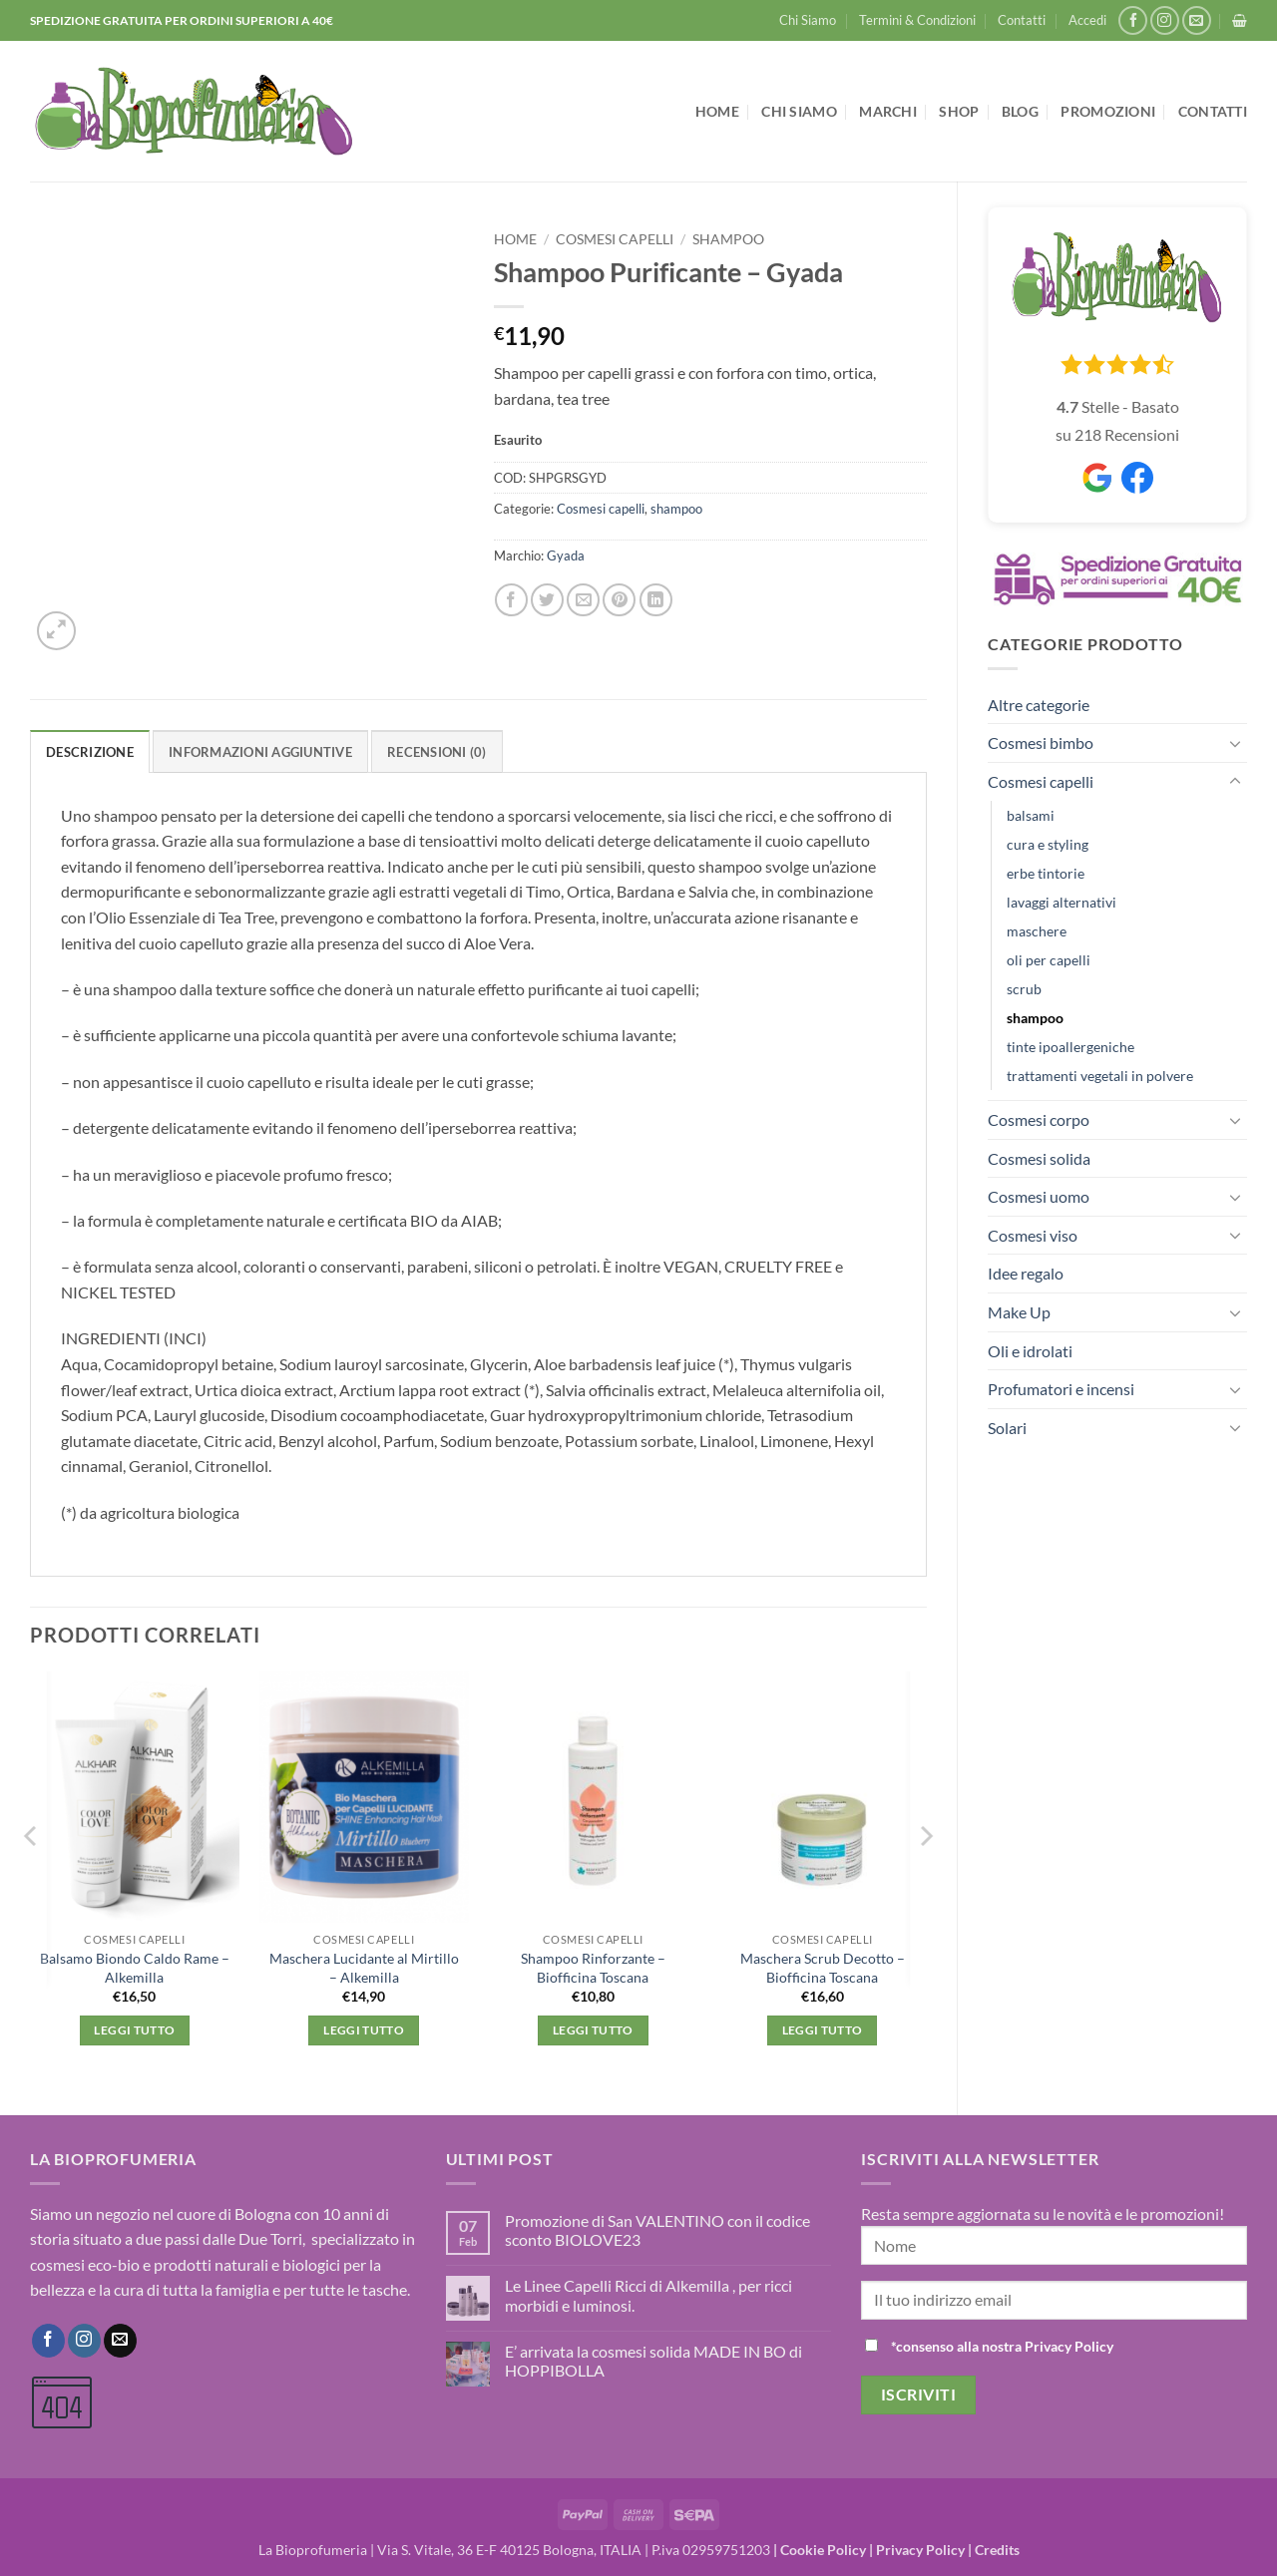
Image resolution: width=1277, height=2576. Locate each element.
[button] (1087, 20)
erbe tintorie (1045, 873)
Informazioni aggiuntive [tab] (260, 752)
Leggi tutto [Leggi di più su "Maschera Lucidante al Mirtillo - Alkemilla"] (363, 2030)
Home (717, 111)
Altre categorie (1038, 704)
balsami (1031, 815)
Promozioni (1108, 111)
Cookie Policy (823, 2549)
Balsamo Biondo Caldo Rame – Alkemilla (134, 1968)
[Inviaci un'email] (1196, 20)
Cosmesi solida (1039, 1158)
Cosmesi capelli (1040, 781)
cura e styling (1047, 844)
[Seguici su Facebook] (1132, 20)
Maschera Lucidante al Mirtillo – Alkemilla (364, 1968)
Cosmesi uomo (1038, 1196)
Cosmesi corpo (1038, 1119)
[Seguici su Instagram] (1164, 20)
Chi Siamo (807, 20)
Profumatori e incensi (1061, 1388)
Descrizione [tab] (90, 752)
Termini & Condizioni (917, 20)
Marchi (888, 111)
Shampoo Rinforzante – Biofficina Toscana (593, 1968)
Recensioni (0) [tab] (437, 752)
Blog (1020, 111)
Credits (997, 2549)
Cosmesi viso (1032, 1235)
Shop (959, 111)
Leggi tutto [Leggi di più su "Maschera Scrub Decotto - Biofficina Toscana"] (822, 2030)
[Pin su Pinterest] (619, 599)
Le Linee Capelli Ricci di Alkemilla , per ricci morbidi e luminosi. (648, 2295)
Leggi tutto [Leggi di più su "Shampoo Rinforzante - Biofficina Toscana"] (593, 2030)
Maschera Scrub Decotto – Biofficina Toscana (822, 1968)
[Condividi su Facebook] (511, 599)
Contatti (1022, 20)
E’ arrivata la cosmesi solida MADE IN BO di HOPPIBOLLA (653, 2361)
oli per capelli (1048, 959)
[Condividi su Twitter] (547, 599)
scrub (1024, 988)
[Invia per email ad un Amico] (583, 599)
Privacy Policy (920, 2549)
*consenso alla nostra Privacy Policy (1002, 2346)
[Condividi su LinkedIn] (655, 599)
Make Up (1019, 1311)
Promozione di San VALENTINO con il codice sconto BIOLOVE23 (657, 2230)
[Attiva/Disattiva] (1235, 743)
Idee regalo (1026, 1273)
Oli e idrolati (1030, 1350)
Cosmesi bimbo (1040, 742)
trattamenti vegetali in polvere (1100, 1075)
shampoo (1035, 1017)
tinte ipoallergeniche (1070, 1046)
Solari (1007, 1427)
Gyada (566, 555)
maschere (1036, 930)
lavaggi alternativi (1061, 902)
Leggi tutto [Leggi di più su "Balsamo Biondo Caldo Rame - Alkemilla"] (134, 2030)
